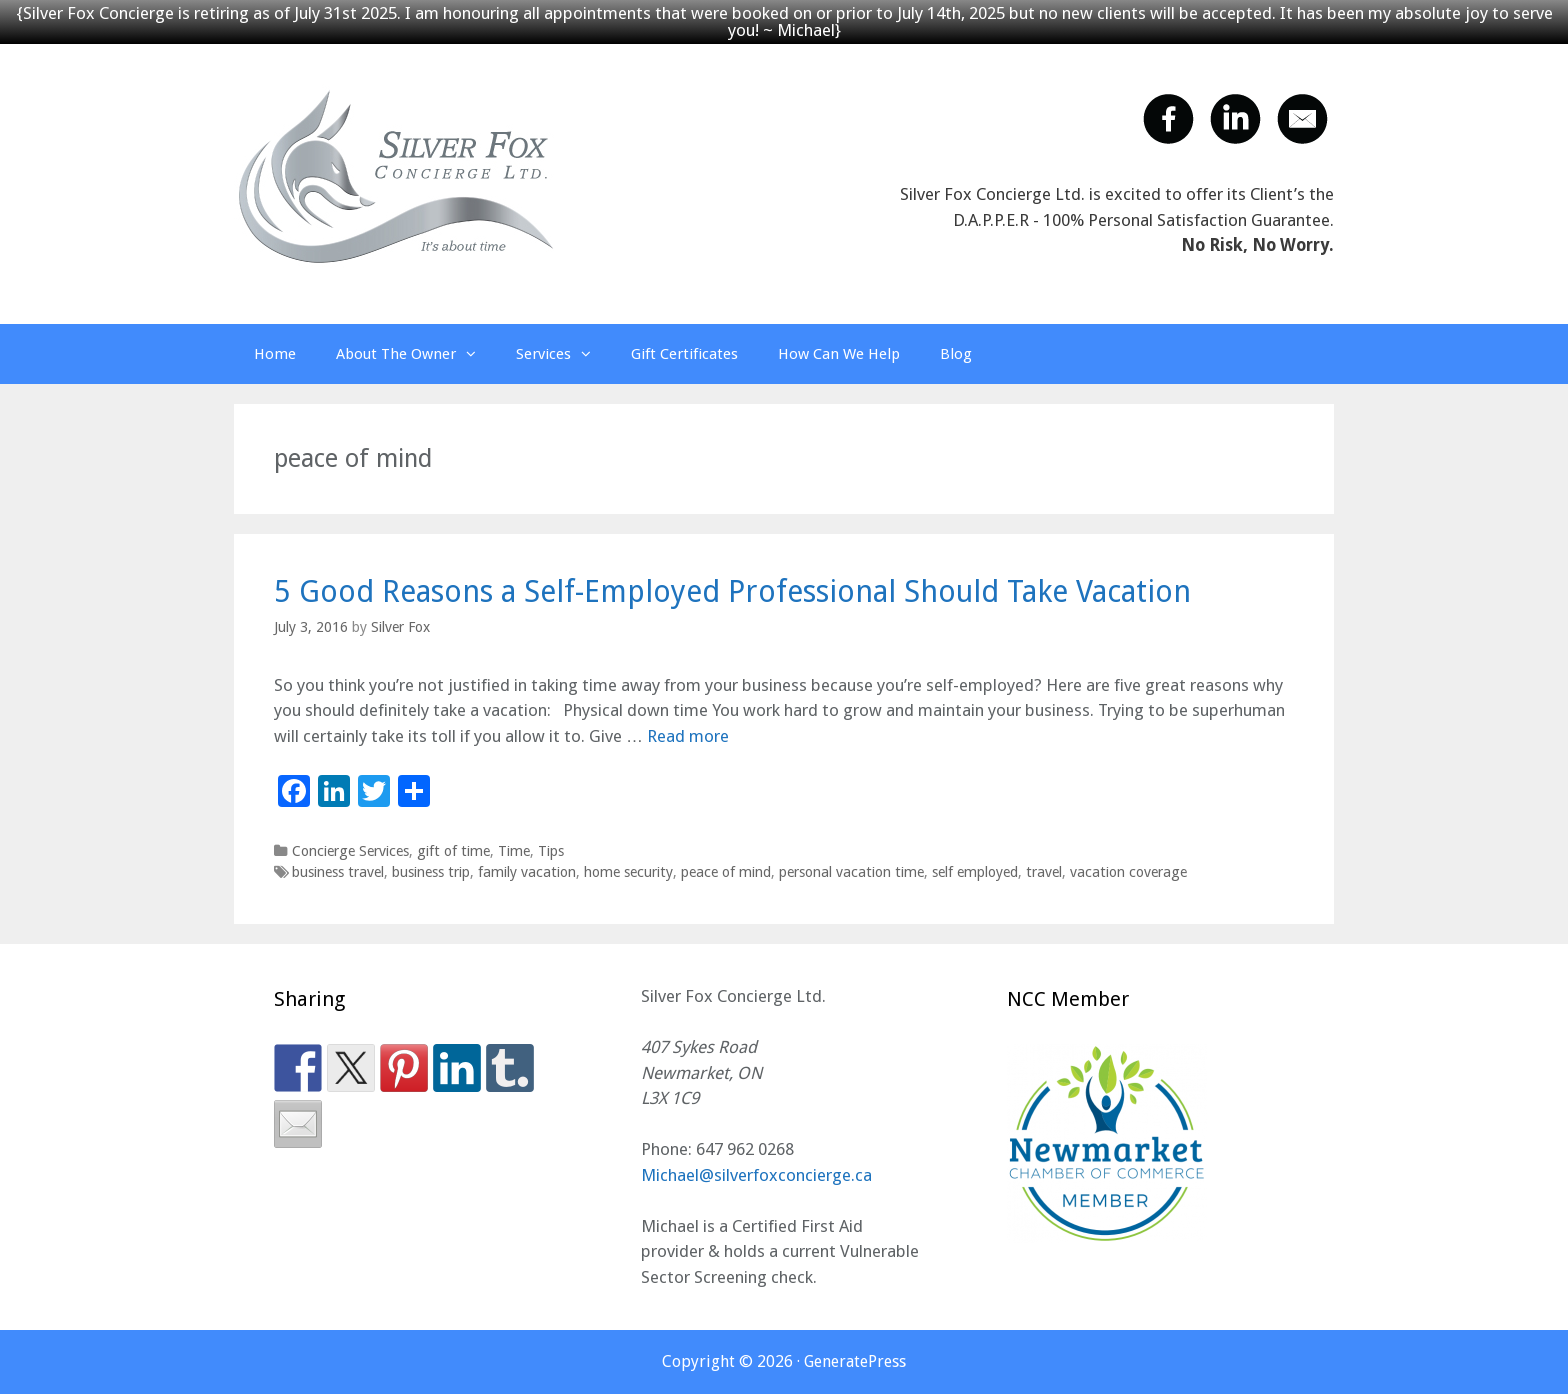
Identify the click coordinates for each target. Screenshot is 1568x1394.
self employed (975, 872)
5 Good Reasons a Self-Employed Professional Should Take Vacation (732, 591)
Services (563, 354)
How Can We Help (839, 354)
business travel (338, 872)
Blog (956, 354)
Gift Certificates (684, 354)
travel (1044, 872)
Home (275, 354)
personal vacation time (851, 872)
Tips (551, 851)
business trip (431, 872)
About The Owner (416, 354)
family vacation (527, 872)
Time (514, 851)
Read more (688, 736)
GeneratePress (855, 1361)
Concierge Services (350, 851)
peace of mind (726, 872)
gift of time (453, 851)
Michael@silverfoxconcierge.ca (756, 1175)
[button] (476, 354)
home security (628, 872)
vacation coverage (1128, 872)
